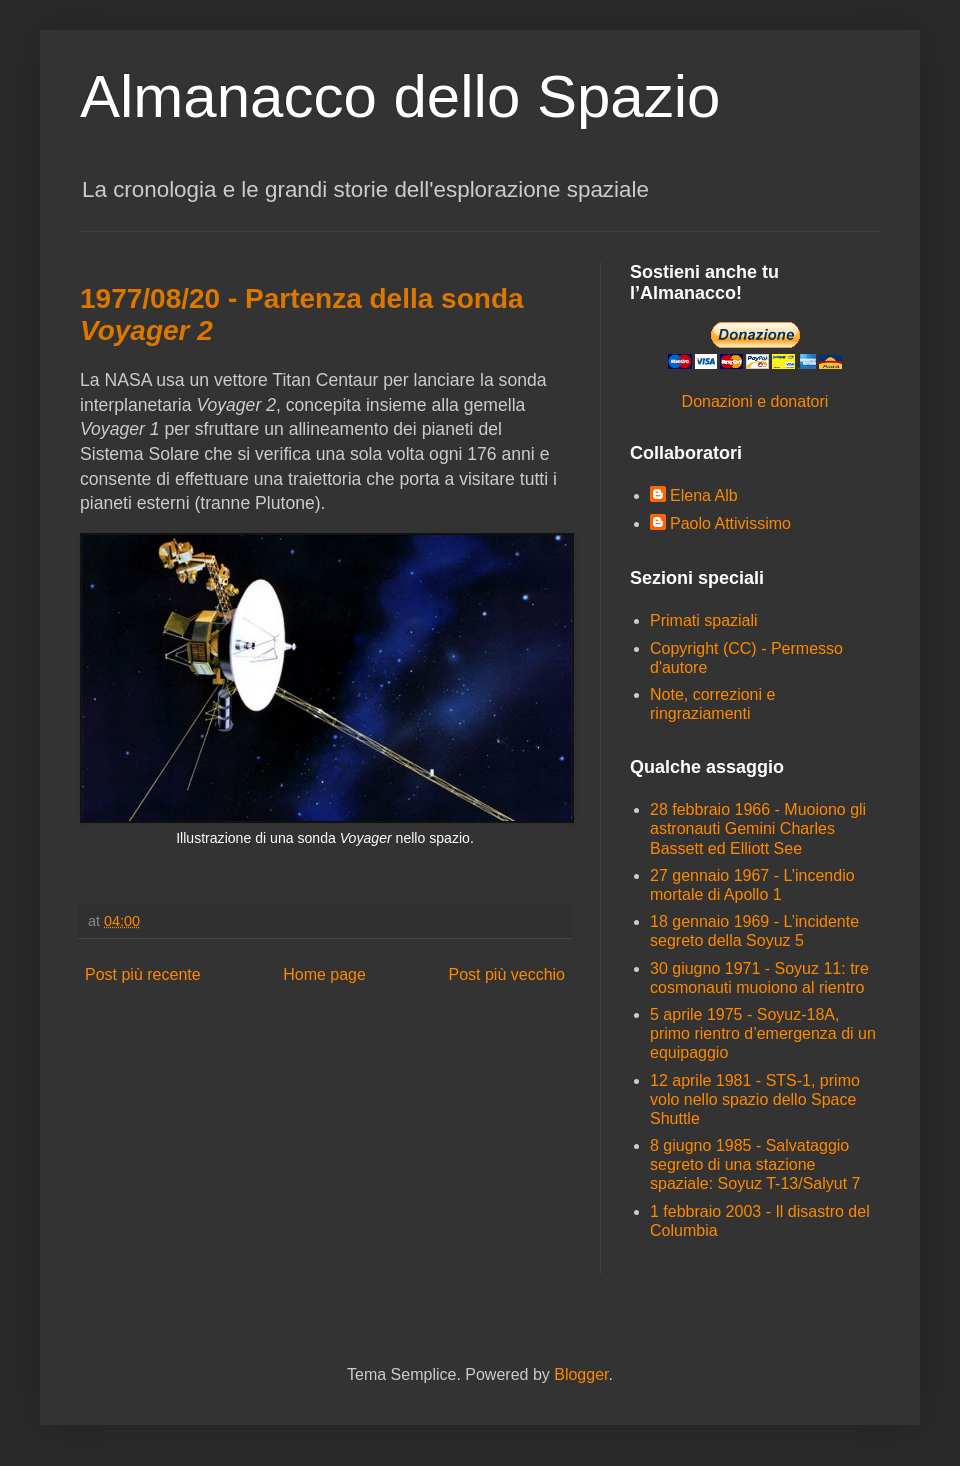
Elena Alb (704, 495)
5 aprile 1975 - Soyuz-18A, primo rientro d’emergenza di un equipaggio (763, 1033)
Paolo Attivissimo (730, 523)
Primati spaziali (704, 620)
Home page (324, 974)
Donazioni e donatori (755, 401)
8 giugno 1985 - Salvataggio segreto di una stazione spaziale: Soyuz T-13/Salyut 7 (755, 1164)
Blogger (581, 1374)
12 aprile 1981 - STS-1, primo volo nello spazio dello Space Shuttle (755, 1099)
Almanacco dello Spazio (400, 96)
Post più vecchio (506, 974)
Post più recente (143, 974)
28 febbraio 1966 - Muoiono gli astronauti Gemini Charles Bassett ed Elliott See (758, 828)
